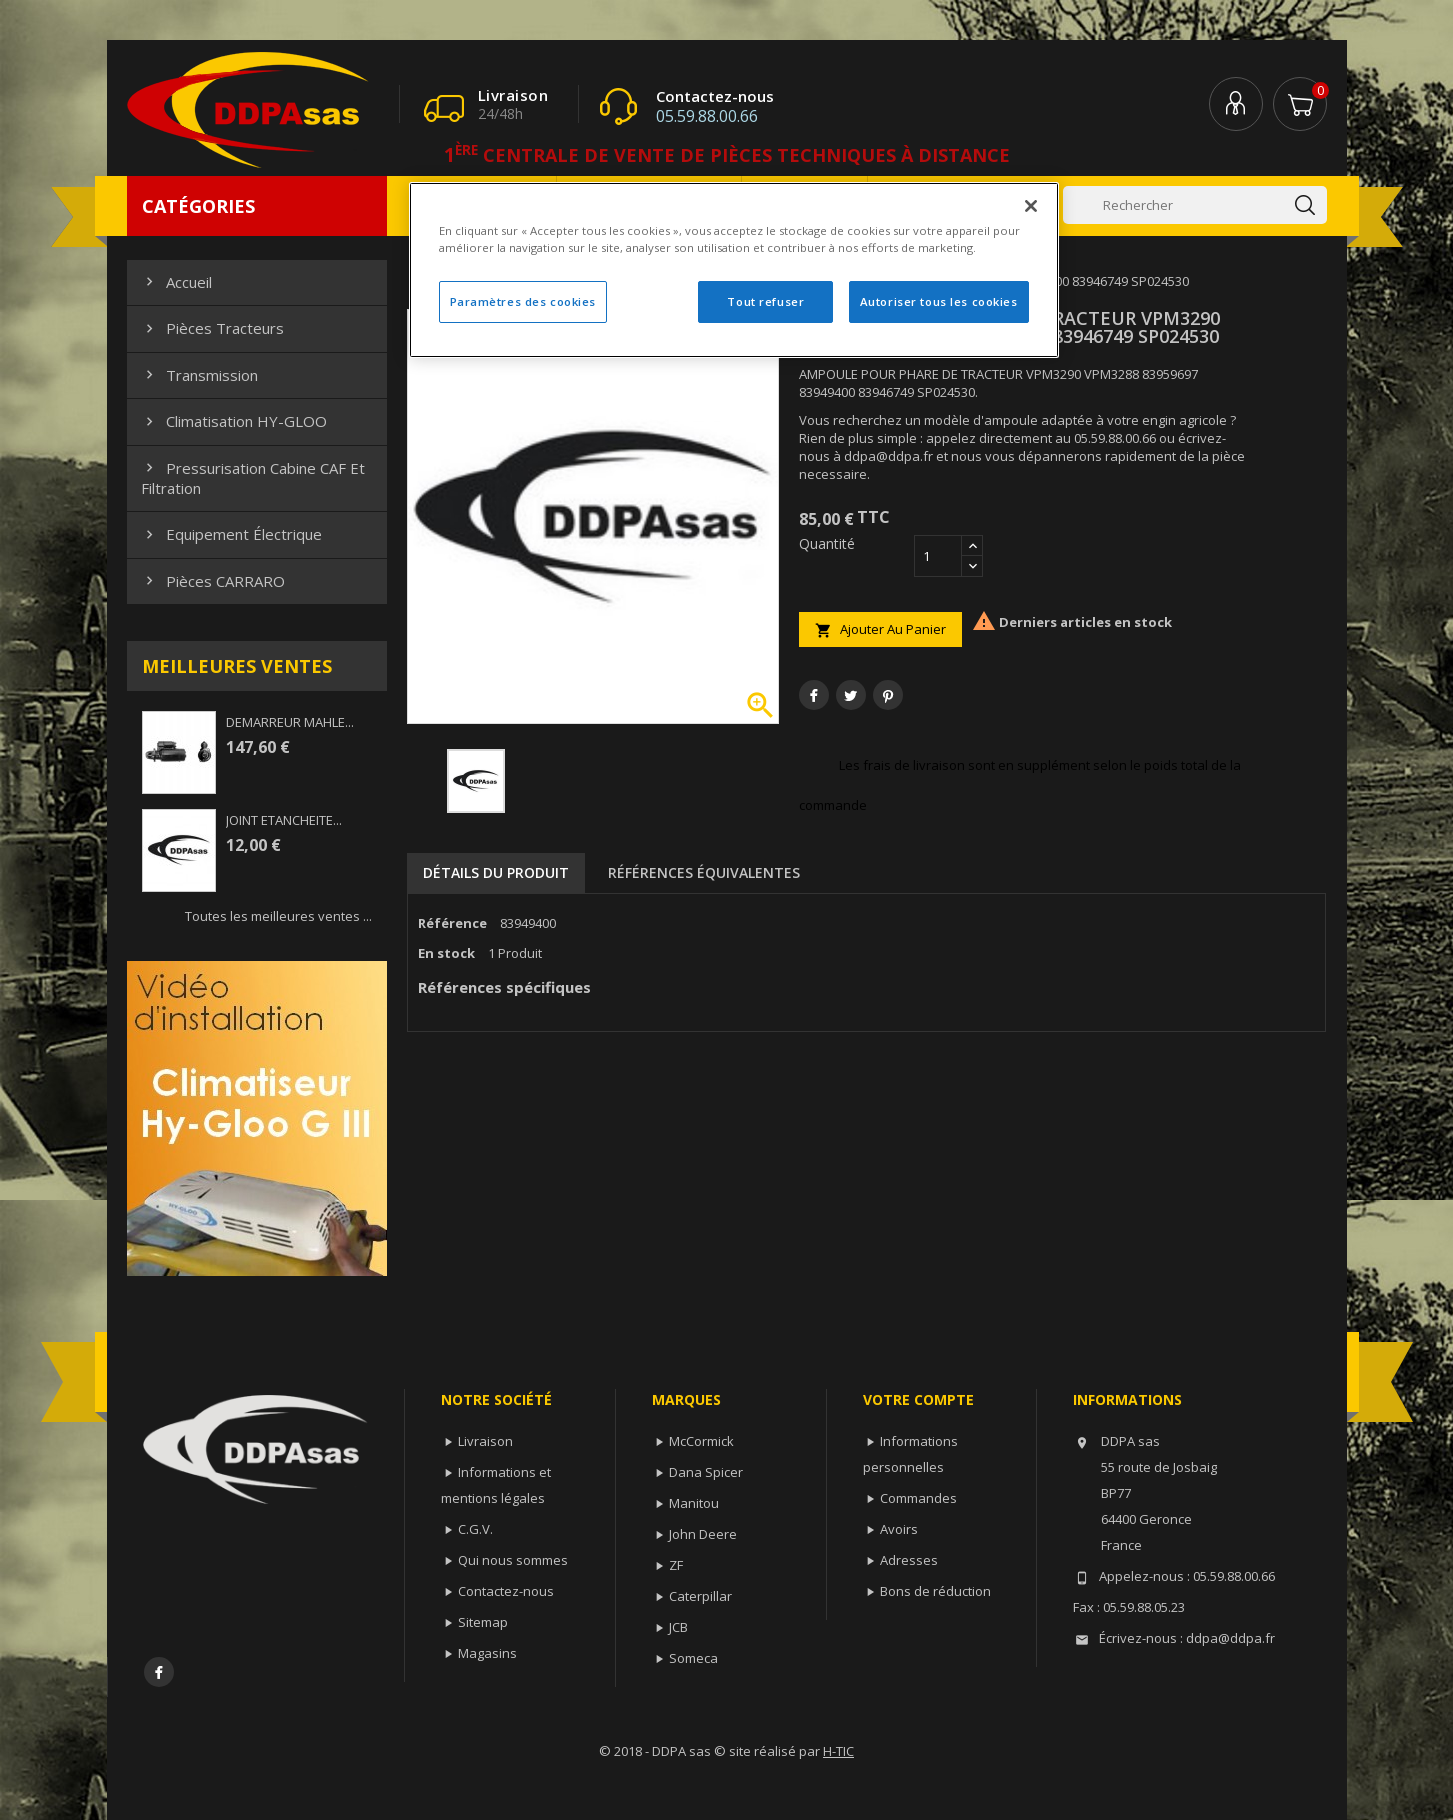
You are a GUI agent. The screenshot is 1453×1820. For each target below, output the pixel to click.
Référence (452, 923)
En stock (446, 953)
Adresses (909, 1560)
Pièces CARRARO (213, 581)
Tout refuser (765, 301)
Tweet (851, 695)
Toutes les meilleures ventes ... (278, 916)
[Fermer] (1031, 206)
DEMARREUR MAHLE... (290, 722)
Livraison (485, 1441)
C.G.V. (475, 1529)
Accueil (176, 282)
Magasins (487, 1653)
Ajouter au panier (880, 629)
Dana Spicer (706, 1472)
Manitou (694, 1503)
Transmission (199, 375)
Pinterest (888, 695)
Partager (814, 695)
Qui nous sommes (513, 1560)
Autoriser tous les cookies (939, 301)
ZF (676, 1565)
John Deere (703, 1534)
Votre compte (918, 1399)
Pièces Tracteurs (212, 328)
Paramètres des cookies (523, 301)
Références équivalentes (704, 872)
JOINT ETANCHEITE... (284, 820)
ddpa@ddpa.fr (1230, 1638)
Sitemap (483, 1622)
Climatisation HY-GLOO (234, 421)
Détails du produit (496, 872)
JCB (678, 1627)
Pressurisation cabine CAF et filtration (253, 478)
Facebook (159, 1672)
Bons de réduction (935, 1591)
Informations (1127, 1399)
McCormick (701, 1441)
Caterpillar (700, 1596)
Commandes (918, 1498)
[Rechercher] (1195, 205)
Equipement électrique (231, 534)
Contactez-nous (506, 1591)
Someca (693, 1658)
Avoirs (899, 1529)
